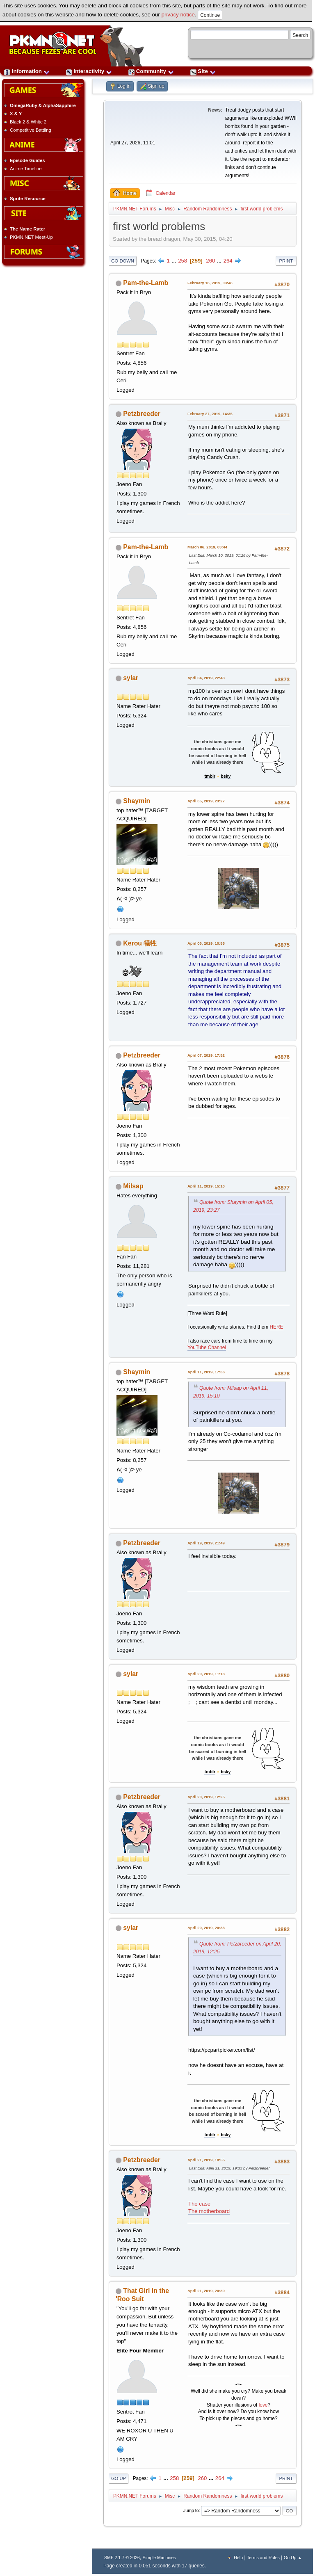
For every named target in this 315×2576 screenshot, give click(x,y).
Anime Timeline (25, 168)
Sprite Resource (28, 198)
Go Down (122, 260)
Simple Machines (159, 2557)
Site (203, 71)
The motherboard (209, 2211)
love (263, 2405)
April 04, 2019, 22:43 (206, 678)
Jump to (191, 2510)
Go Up (118, 2478)
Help (238, 2557)
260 (210, 261)
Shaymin (136, 800)
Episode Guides (27, 160)
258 (182, 261)
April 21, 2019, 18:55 (206, 2160)
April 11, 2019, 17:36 (206, 1372)
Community (151, 71)
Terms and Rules (263, 2557)
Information (27, 71)
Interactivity (89, 71)
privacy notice (178, 14)
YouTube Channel (206, 1347)
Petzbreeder (141, 413)
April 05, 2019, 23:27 (206, 801)
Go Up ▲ (293, 2557)
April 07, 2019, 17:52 (206, 1055)
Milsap (133, 1186)
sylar (130, 677)
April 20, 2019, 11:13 (206, 1674)
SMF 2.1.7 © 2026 (122, 2557)
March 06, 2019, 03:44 (207, 547)
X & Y (16, 113)
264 (228, 261)
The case (199, 2204)
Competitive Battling (30, 130)
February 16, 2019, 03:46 (210, 283)
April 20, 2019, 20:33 (206, 1927)
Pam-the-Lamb (145, 282)
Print (286, 260)
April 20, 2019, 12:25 (206, 1797)
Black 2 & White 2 (28, 121)
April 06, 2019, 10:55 (206, 943)
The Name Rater (27, 228)
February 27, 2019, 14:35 (210, 413)
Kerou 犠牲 (140, 943)
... (174, 261)
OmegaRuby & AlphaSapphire (43, 105)
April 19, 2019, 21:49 (206, 1543)
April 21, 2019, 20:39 (206, 2290)
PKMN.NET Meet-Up (31, 237)
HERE (276, 1327)
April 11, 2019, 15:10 (206, 1186)
